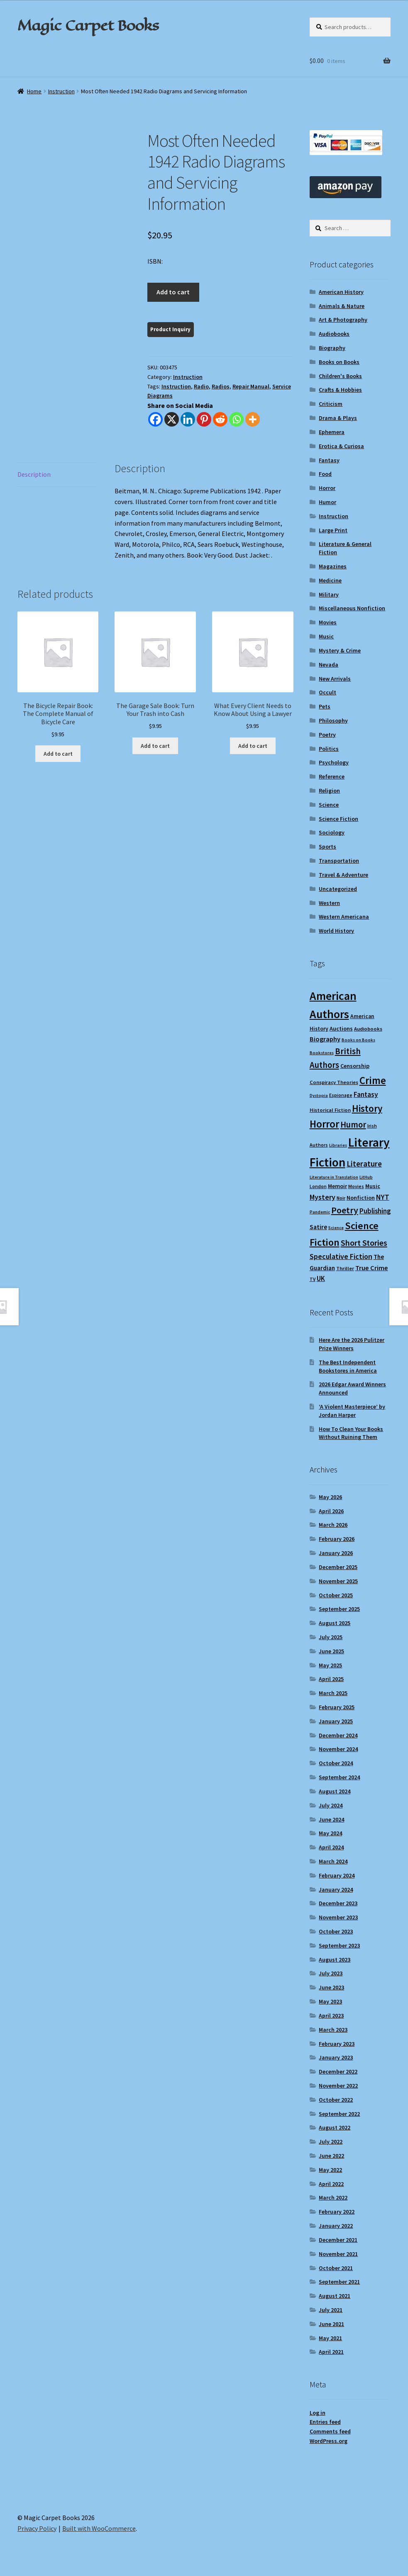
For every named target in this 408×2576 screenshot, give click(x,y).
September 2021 (339, 2281)
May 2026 (330, 1497)
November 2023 (338, 1917)
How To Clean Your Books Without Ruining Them (351, 1433)
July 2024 (330, 1805)
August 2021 (334, 2295)
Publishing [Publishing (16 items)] (375, 1210)
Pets (324, 706)
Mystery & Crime (340, 650)
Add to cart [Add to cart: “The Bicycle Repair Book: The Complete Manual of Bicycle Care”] (58, 753)
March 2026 (333, 1524)
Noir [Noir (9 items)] (341, 1198)
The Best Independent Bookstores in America (348, 1366)
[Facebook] (155, 419)
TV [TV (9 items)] (312, 1279)
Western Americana (344, 916)
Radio (201, 386)
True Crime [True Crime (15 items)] (371, 1268)
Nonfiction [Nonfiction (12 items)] (361, 1197)
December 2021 (338, 2240)
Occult (327, 692)
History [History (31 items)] (367, 1108)
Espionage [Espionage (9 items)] (340, 1095)
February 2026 (336, 1539)
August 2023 (334, 1959)
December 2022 (338, 2071)
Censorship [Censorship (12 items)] (354, 1066)
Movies (328, 622)
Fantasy (329, 460)
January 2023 (336, 2057)
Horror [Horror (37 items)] (324, 1124)
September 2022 (339, 2114)
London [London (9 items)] (318, 1186)
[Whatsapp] (236, 419)
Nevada (328, 664)
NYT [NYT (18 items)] (382, 1197)
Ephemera (331, 432)
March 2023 (333, 2029)
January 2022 (336, 2225)
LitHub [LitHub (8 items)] (366, 1177)
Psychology (334, 762)
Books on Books (339, 362)
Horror (327, 488)
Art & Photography (343, 319)
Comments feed (330, 2431)
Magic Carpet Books (88, 25)
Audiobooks (334, 333)
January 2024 (336, 1889)
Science (329, 804)
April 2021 (331, 2351)
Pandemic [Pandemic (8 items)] (320, 1212)
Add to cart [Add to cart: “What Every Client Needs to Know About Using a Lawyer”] (252, 746)
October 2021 (336, 2268)
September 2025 (339, 1609)
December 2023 (338, 1903)
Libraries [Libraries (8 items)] (338, 1145)
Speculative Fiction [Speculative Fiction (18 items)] (341, 1256)
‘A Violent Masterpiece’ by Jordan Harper (352, 1411)
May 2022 (330, 2169)
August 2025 (334, 1623)
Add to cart (173, 292)
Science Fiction (338, 818)
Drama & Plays (338, 418)
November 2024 (338, 1749)
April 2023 (331, 2015)
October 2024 (336, 1763)
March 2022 (333, 2197)
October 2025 (336, 1595)
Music (326, 636)
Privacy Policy (36, 2528)
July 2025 (330, 1637)
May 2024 (330, 1833)
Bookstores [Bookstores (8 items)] (322, 1052)
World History (336, 930)
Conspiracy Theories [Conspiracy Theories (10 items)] (334, 1082)
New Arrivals (335, 678)
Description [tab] (34, 474)
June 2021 (331, 2324)
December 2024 (338, 1735)
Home (34, 91)
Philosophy (333, 720)
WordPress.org (328, 2441)
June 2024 (331, 1819)
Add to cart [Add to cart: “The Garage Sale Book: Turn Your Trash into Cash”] (155, 746)
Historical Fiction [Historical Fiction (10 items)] (330, 1110)
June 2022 (331, 2155)
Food (325, 474)
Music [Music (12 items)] (372, 1186)
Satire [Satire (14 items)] (318, 1227)
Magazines (333, 566)
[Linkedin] (188, 419)
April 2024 (331, 1847)
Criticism (330, 404)
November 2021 (338, 2254)
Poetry (327, 734)
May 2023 (330, 2001)
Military (329, 594)
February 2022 (336, 2211)
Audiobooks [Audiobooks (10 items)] (368, 1029)
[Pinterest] (204, 419)
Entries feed (325, 2422)
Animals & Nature (341, 306)
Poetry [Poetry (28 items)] (344, 1210)
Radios (221, 386)
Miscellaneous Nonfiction (352, 608)
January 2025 (336, 1721)
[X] (171, 419)
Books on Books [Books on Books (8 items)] (358, 1040)
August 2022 (334, 2127)
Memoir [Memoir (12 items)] (337, 1186)
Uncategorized (338, 889)
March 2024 (333, 1861)
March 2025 (333, 1693)
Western (329, 903)
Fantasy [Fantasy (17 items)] (366, 1094)
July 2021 (330, 2310)
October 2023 (336, 1931)
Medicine (330, 580)
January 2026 (336, 1553)
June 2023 (331, 1987)
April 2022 (331, 2184)
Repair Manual (250, 386)
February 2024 (336, 1875)
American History (341, 292)
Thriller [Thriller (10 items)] (345, 1268)
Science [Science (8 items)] (336, 1227)
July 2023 (330, 1973)
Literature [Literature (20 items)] (364, 1164)
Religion (329, 790)
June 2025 (331, 1651)
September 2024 (339, 1777)
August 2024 (334, 1791)
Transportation (339, 860)
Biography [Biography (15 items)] (325, 1039)
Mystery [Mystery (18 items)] (322, 1197)
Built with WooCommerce (99, 2528)
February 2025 (336, 1707)
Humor (327, 502)
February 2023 (336, 2043)
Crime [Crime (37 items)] (372, 1080)
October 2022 (336, 2099)
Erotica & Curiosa (341, 446)
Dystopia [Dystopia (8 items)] (319, 1095)
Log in (317, 2412)
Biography (332, 348)
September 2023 (339, 1945)
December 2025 (338, 1567)
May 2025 (330, 1665)
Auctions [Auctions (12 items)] (341, 1028)
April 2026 (331, 1511)
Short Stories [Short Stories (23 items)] (364, 1242)
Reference (331, 776)
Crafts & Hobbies (340, 389)
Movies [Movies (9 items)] (356, 1186)
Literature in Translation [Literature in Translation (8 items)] (334, 1177)
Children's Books (340, 376)
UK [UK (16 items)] (321, 1278)
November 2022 (338, 2085)
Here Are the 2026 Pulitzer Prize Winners (351, 1344)
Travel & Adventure (343, 874)
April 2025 (331, 1679)
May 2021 (330, 2338)
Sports (327, 846)
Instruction (61, 91)
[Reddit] (220, 419)
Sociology (331, 832)
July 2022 (330, 2141)
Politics (329, 748)
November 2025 (338, 1581)
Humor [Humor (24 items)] (353, 1124)
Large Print (333, 530)
